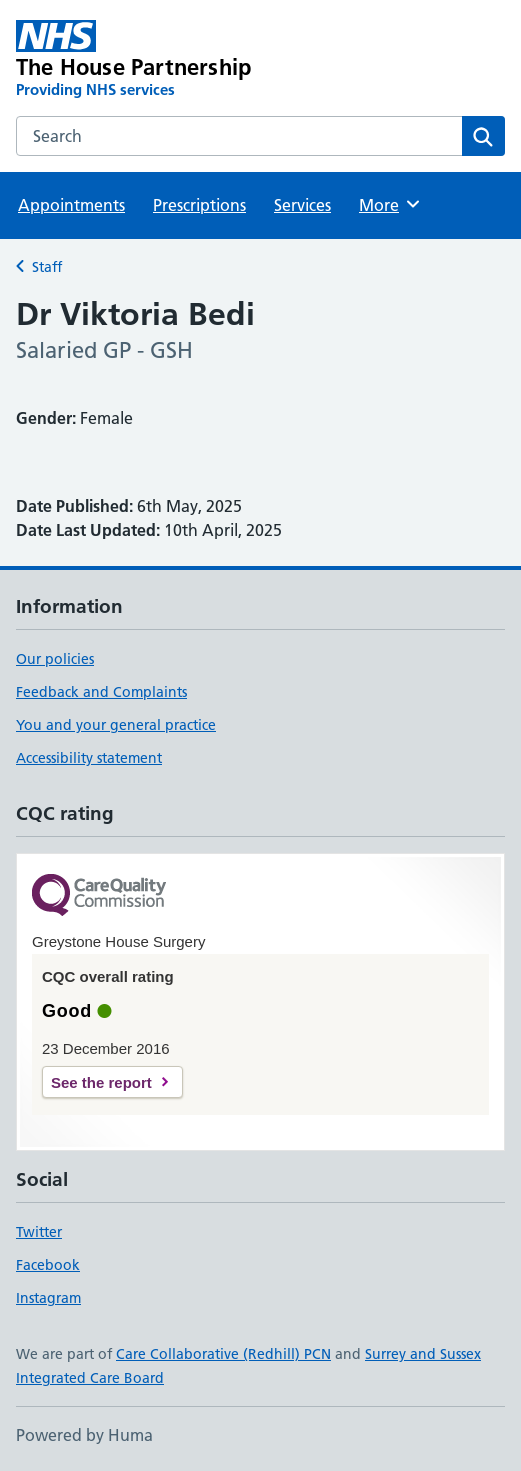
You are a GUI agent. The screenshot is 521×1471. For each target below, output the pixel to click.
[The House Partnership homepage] (162, 60)
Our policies (55, 659)
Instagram (48, 1298)
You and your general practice (116, 725)
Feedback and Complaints (101, 692)
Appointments (71, 205)
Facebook (48, 1265)
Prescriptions (199, 205)
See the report (101, 1082)
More (390, 204)
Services (302, 205)
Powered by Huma (84, 1435)
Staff (47, 267)
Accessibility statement (89, 758)
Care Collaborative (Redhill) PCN (223, 1354)
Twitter (39, 1232)
